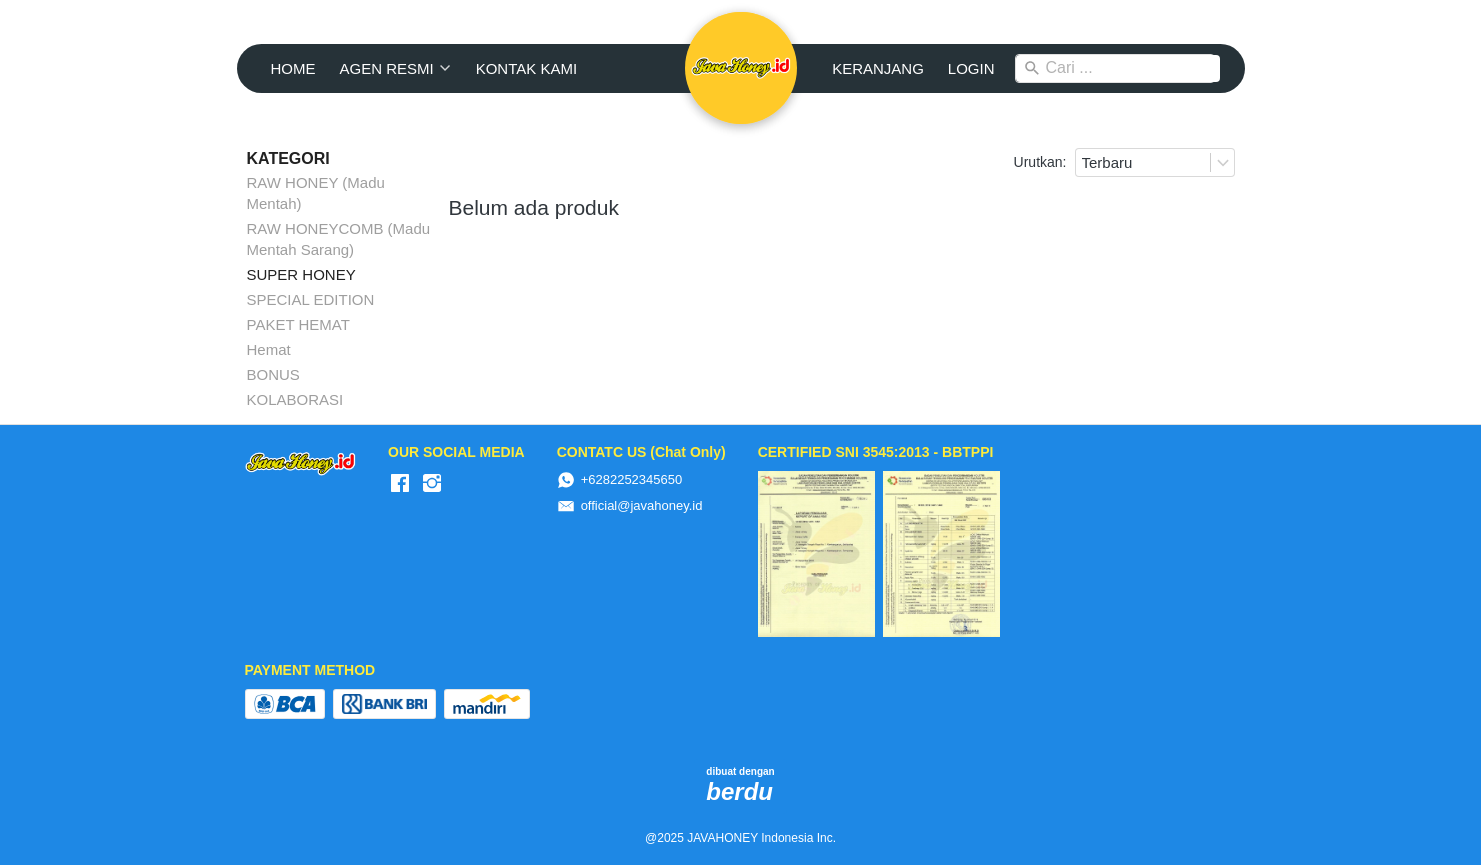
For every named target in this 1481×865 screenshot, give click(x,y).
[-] (400, 484)
